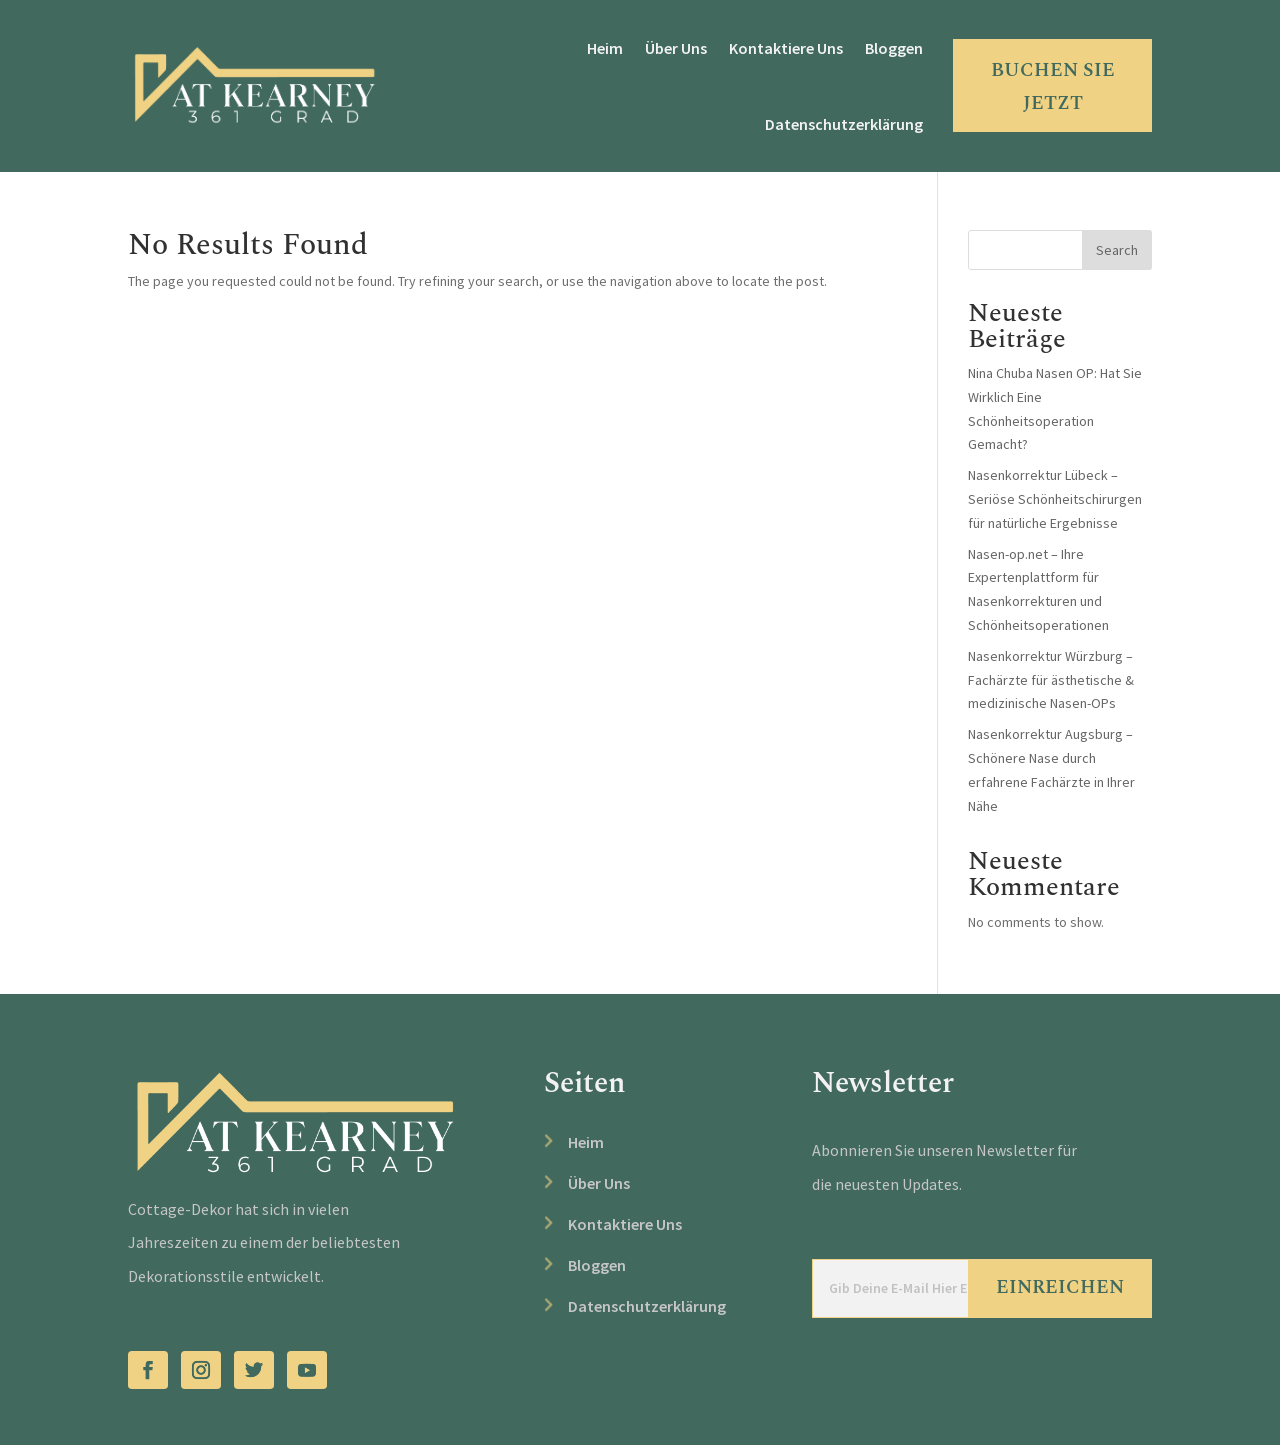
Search (1117, 250)
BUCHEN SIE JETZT (1053, 87)
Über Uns (676, 48)
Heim (605, 48)
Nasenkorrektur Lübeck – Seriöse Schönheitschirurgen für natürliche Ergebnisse (1055, 499)
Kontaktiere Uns (786, 48)
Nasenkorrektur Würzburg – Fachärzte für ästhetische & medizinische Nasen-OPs (1051, 680)
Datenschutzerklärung (844, 124)
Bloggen (894, 48)
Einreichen (1060, 1287)
